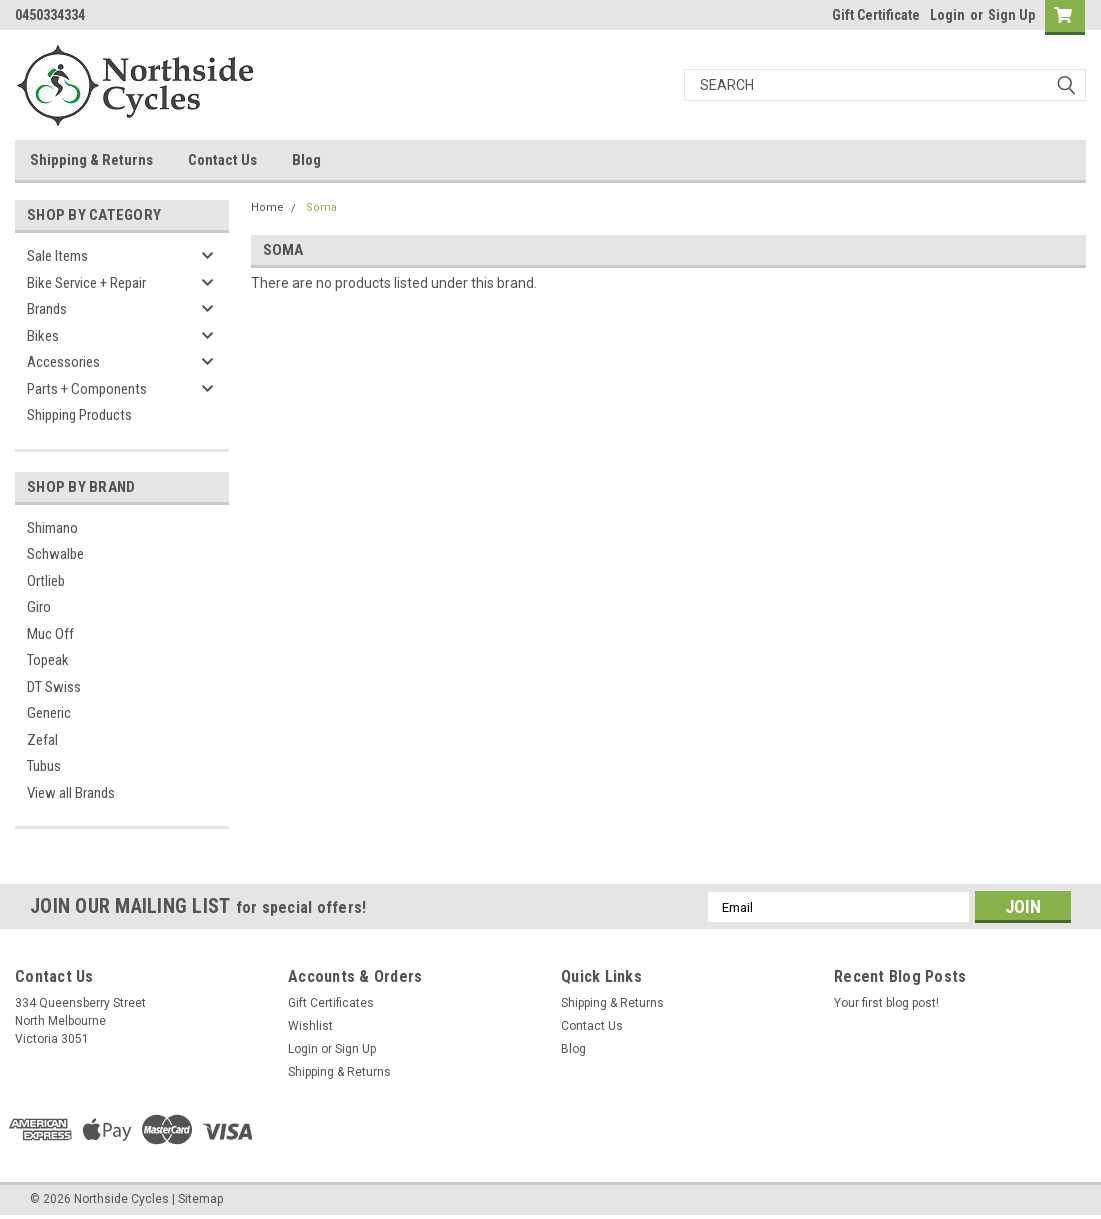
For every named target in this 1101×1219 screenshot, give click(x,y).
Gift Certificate (876, 15)
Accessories (63, 362)
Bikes (43, 336)
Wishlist (310, 1026)
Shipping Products (79, 415)
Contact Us (222, 160)
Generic (49, 713)
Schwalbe (55, 554)
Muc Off (50, 634)
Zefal (42, 740)
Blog (306, 160)
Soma (321, 207)
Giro (39, 607)
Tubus (44, 766)
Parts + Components (87, 389)
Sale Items (57, 256)
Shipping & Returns (91, 160)
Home (267, 207)
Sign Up (1011, 15)
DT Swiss (54, 687)
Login (947, 15)
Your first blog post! (886, 1003)
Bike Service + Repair (86, 283)
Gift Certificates (331, 1003)
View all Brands (71, 793)
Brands (47, 309)
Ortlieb (46, 581)
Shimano (52, 528)
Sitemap (200, 1199)
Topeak (48, 660)
